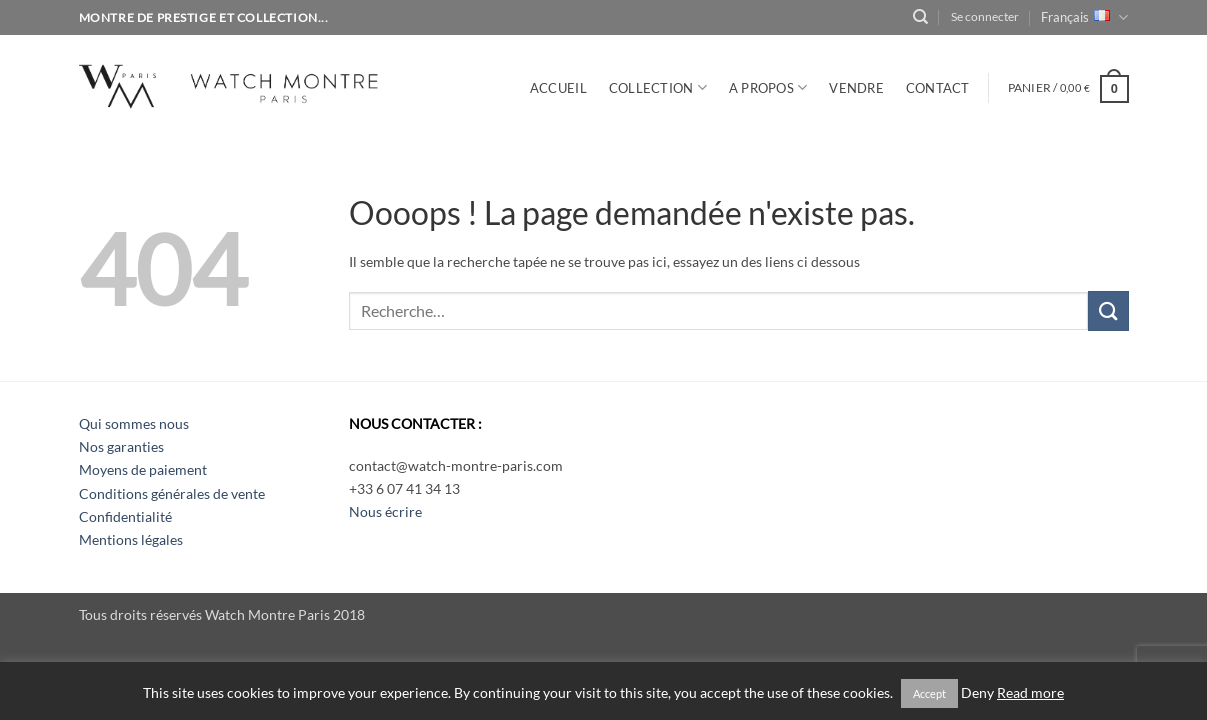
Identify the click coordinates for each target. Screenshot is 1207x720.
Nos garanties (121, 446)
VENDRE (856, 88)
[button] (985, 17)
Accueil (558, 88)
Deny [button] (977, 693)
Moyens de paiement (143, 469)
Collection (658, 87)
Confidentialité (125, 516)
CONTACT (938, 88)
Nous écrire (385, 511)
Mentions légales (131, 539)
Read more (1030, 693)
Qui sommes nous (134, 423)
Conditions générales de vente (172, 493)
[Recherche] (920, 17)
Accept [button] (929, 693)
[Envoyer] (1108, 310)
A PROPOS (768, 87)
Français (1084, 17)
